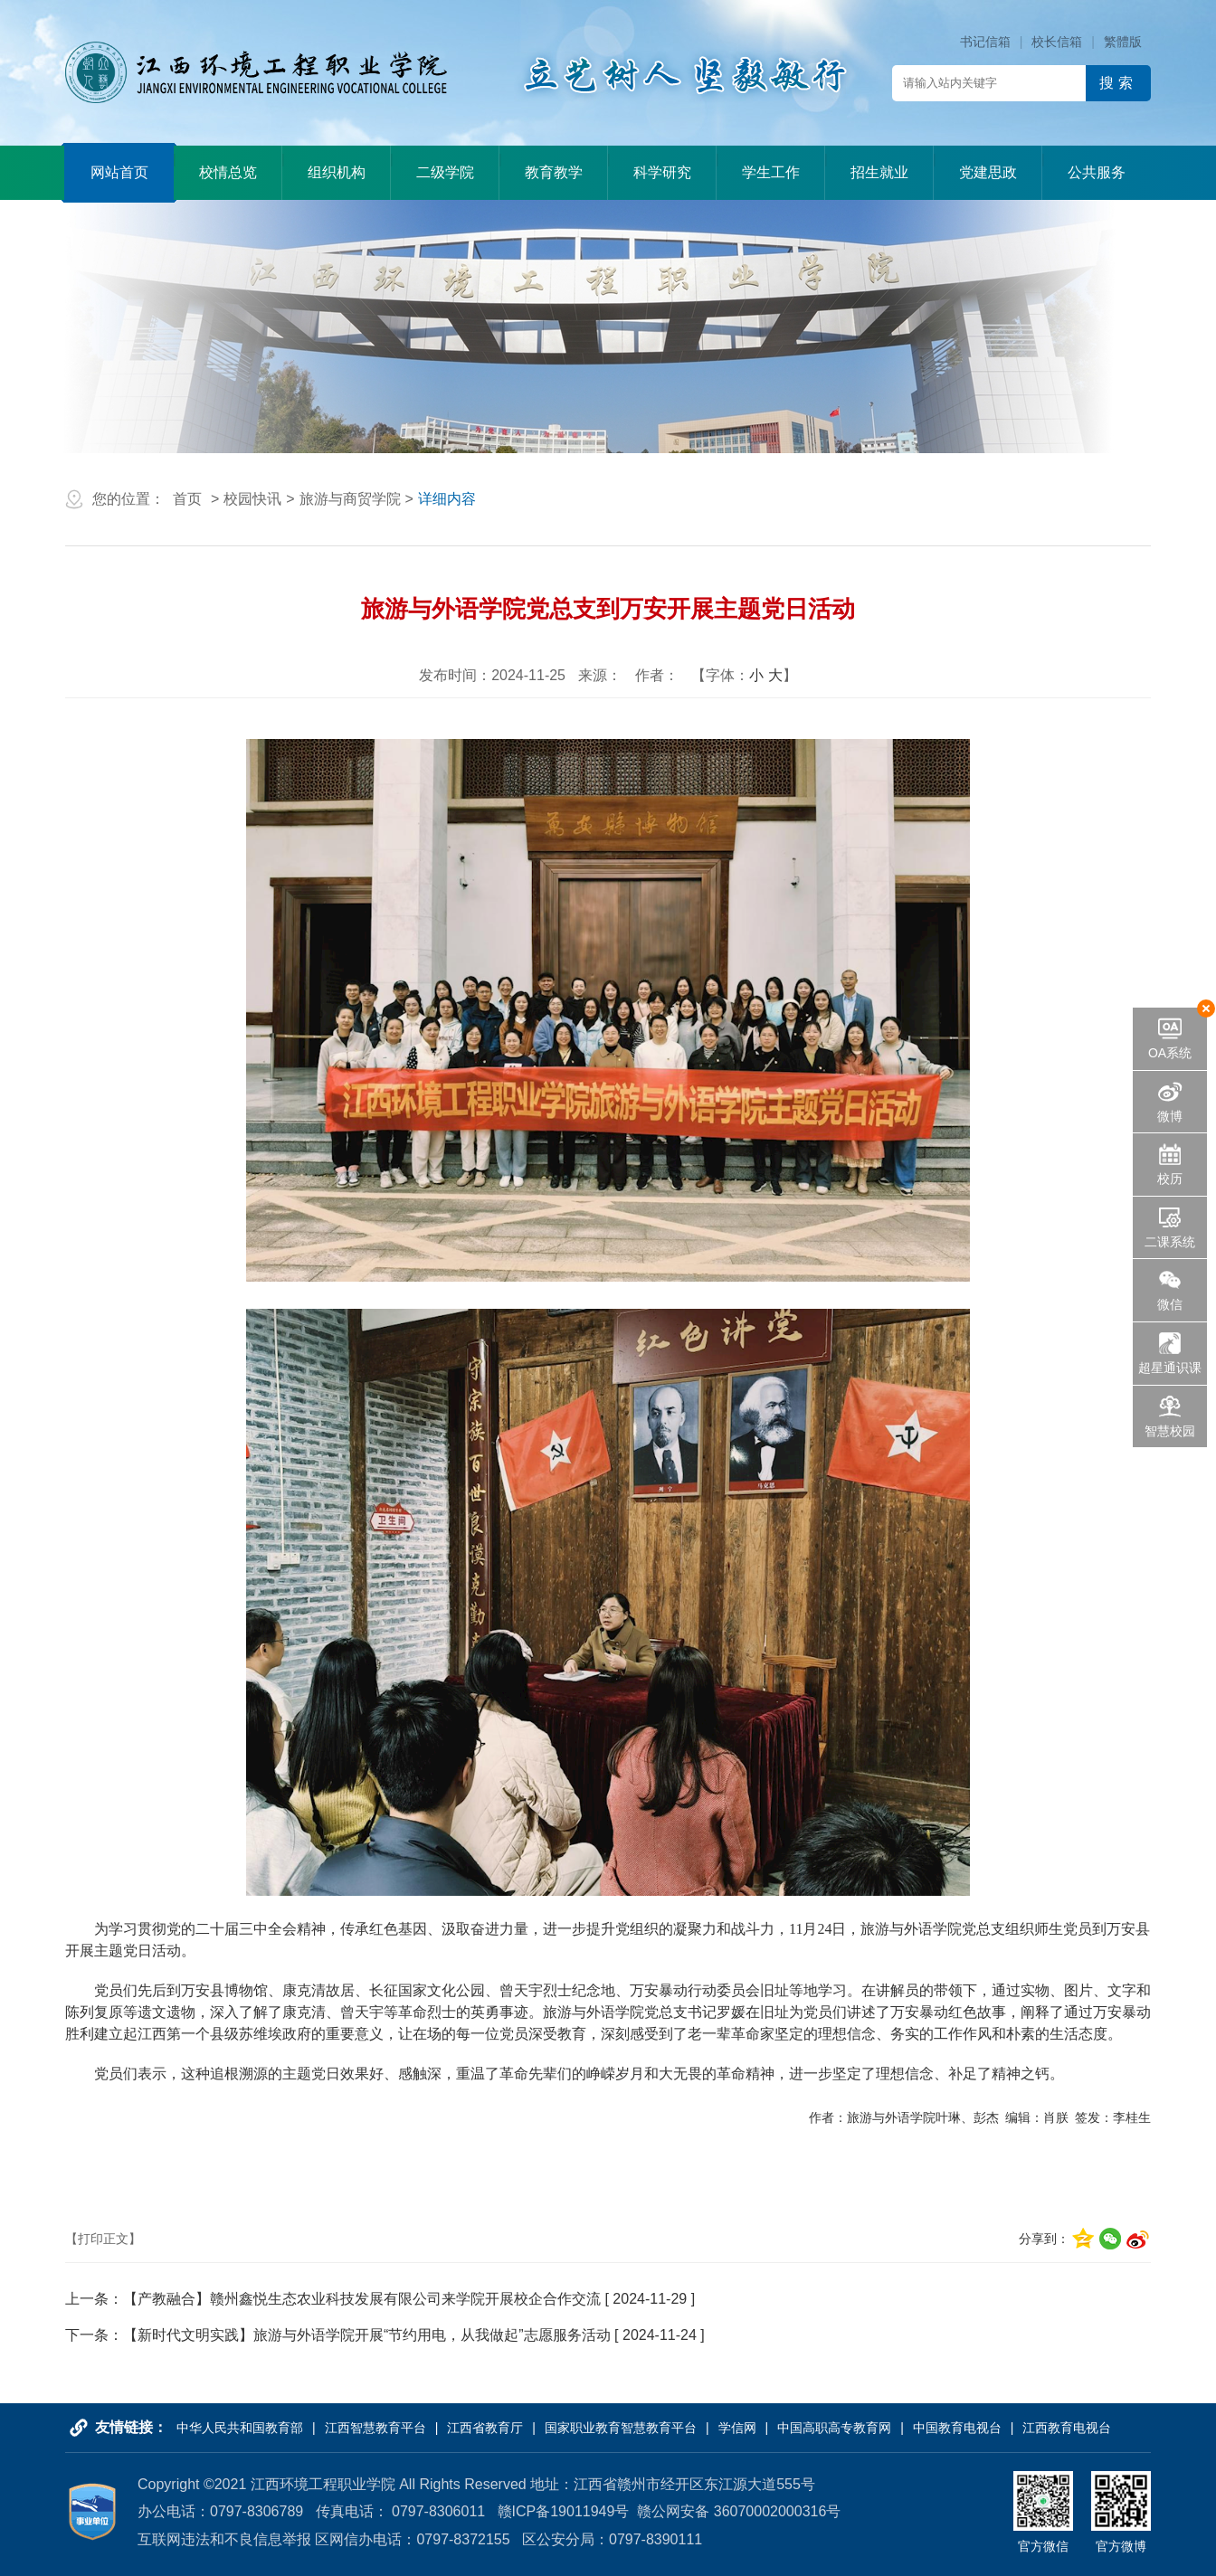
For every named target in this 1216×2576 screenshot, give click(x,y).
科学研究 (662, 172)
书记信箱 (985, 41)
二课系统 (1170, 1242)
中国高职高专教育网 (834, 2427)
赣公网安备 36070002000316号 (739, 2511)
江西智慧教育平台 (375, 2427)
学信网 (737, 2427)
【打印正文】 (103, 2238)
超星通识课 (1170, 1367)
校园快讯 (252, 499)
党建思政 (988, 172)
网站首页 (119, 172)
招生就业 (879, 172)
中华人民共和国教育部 (239, 2427)
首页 (187, 499)
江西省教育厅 (485, 2427)
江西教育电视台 (1066, 2427)
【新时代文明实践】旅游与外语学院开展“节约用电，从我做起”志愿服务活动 (367, 2335)
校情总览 (228, 172)
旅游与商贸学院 (350, 499)
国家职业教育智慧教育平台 (621, 2427)
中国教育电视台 (957, 2427)
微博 (1170, 1116)
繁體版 (1123, 41)
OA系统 (1170, 1053)
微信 (1170, 1304)
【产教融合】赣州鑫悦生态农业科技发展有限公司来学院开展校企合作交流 (362, 2298)
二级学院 (445, 172)
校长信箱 (1056, 41)
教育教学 (554, 172)
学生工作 (771, 172)
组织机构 (337, 172)
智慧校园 (1170, 1431)
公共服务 (1097, 172)
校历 (1170, 1178)
